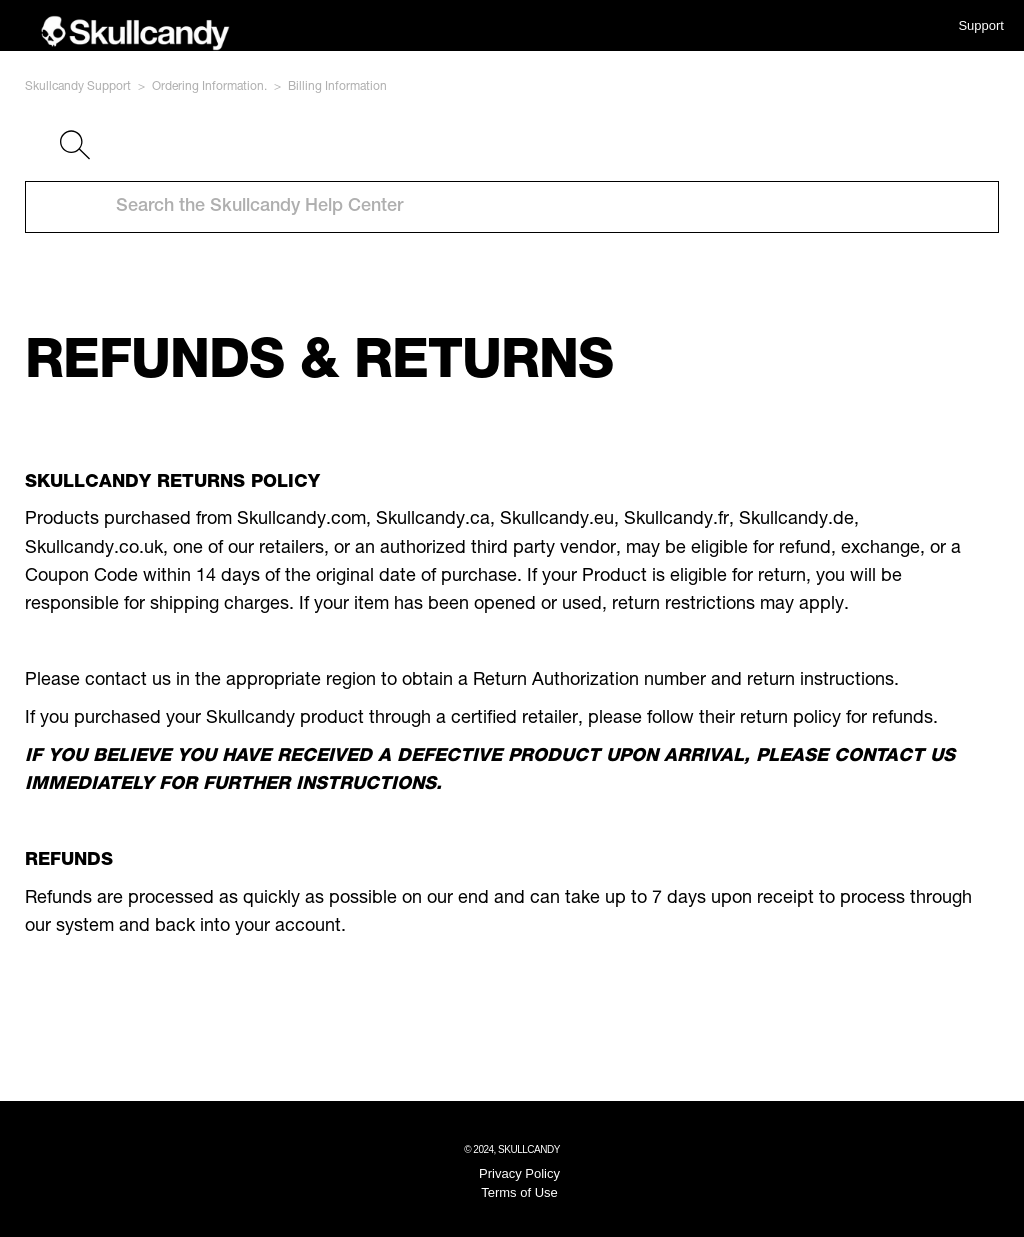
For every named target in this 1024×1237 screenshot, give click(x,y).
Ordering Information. (209, 87)
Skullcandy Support (78, 87)
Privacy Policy (519, 1173)
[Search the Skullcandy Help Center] (512, 207)
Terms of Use (519, 1192)
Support (981, 25)
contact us (128, 681)
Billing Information (337, 87)
